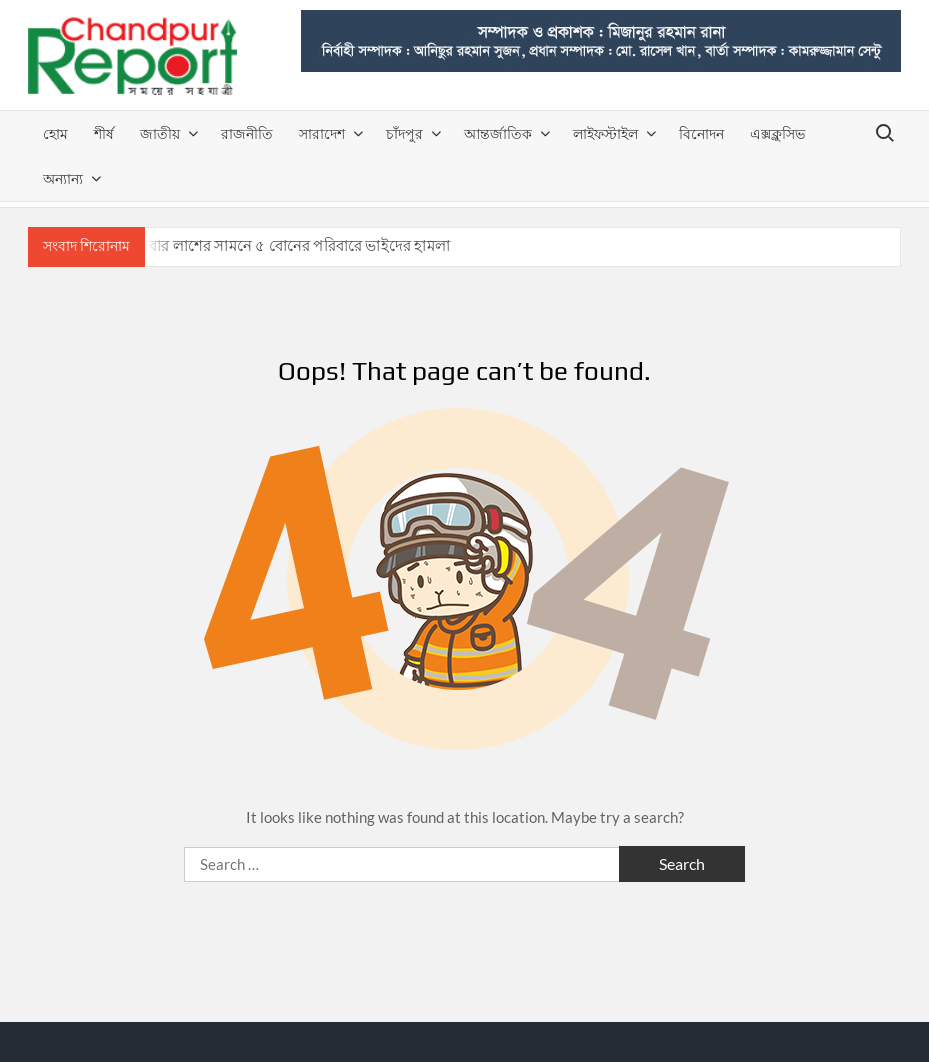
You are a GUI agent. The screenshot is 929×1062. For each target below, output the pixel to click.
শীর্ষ (104, 133)
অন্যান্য (63, 178)
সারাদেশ (322, 133)
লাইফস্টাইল (605, 133)
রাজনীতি (247, 133)
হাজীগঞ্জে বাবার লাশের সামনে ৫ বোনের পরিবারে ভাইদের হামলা (262, 245)
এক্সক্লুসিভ (777, 133)
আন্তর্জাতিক (498, 133)
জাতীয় (160, 133)
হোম (55, 133)
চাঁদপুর (404, 133)
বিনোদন (701, 133)
